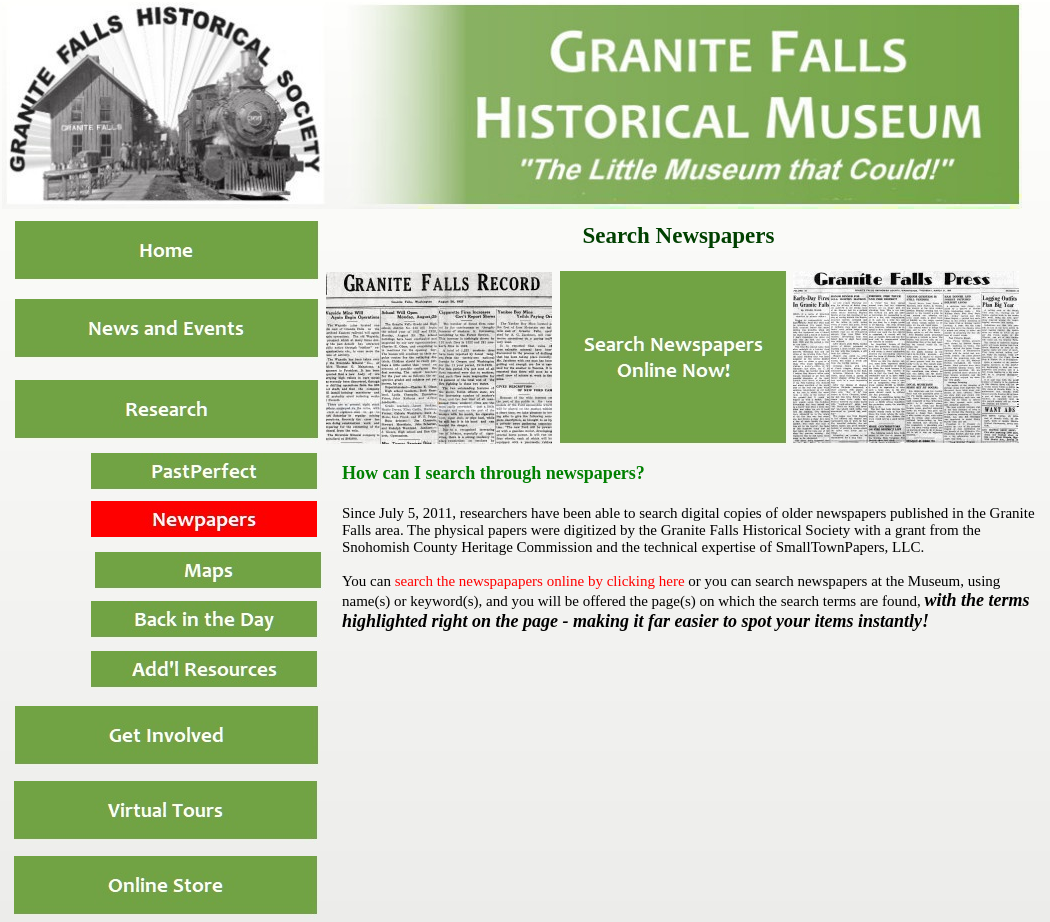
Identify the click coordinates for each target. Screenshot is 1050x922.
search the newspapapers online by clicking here (539, 581)
